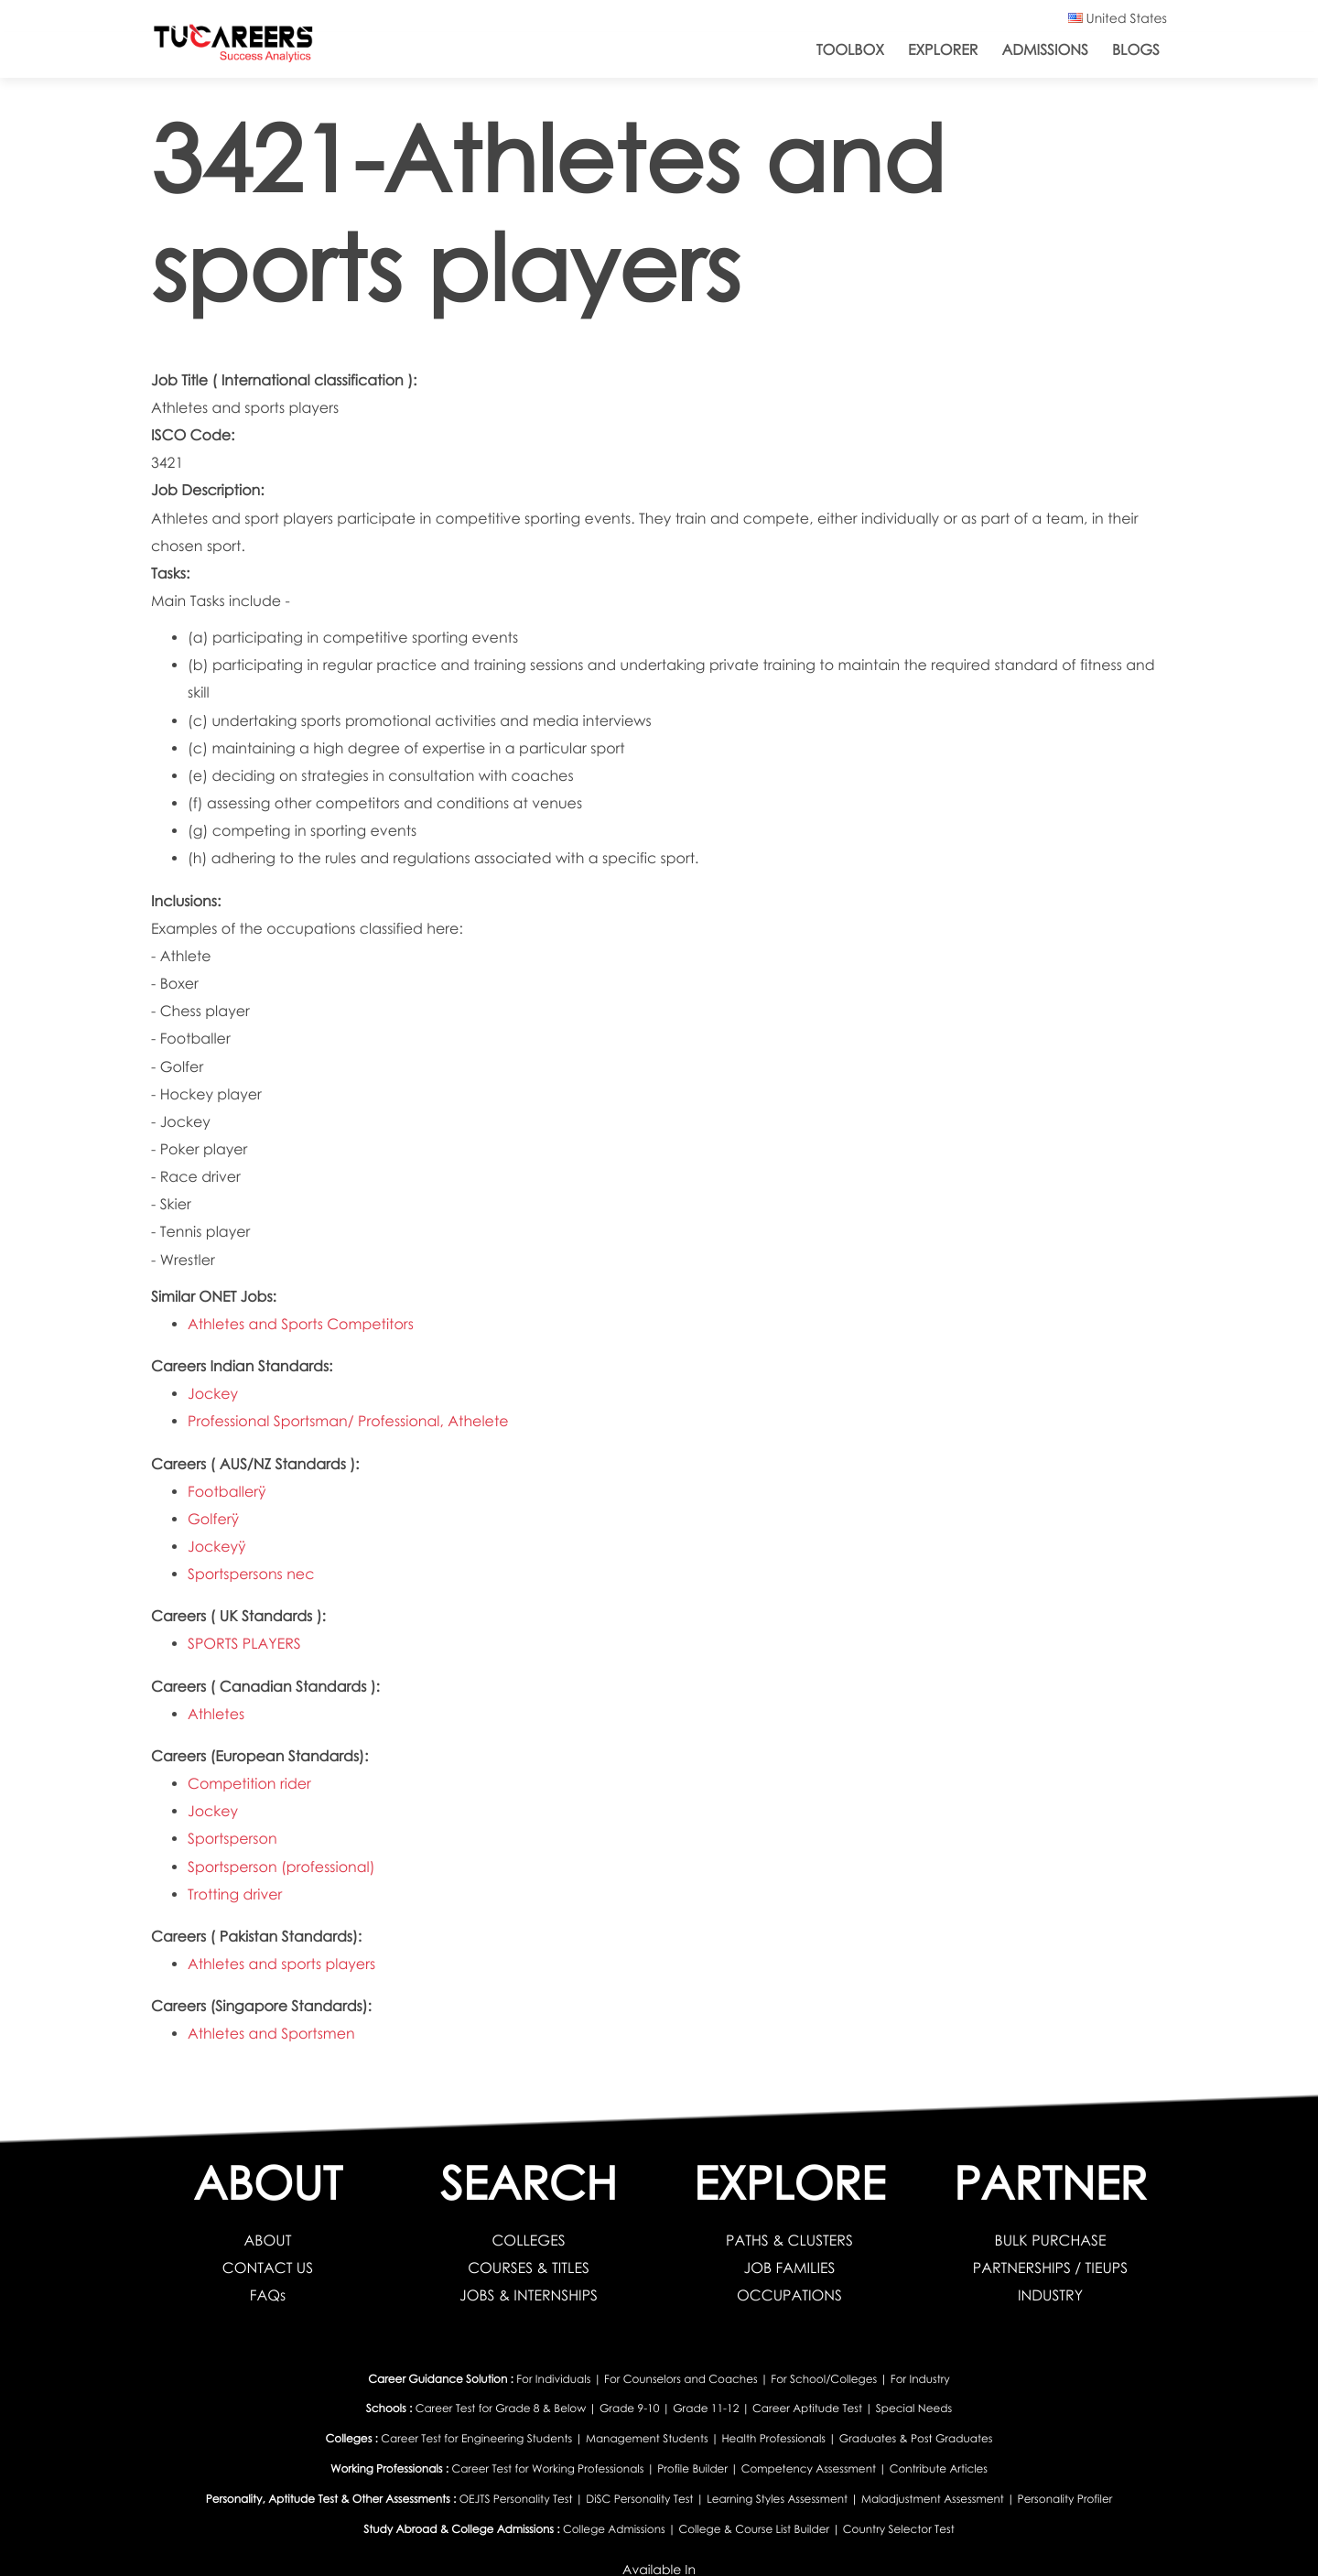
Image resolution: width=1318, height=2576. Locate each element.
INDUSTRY (1050, 2295)
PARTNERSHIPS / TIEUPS (1050, 2268)
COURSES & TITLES (528, 2268)
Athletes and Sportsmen (271, 2033)
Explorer (943, 50)
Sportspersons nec (251, 1574)
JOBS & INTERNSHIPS (528, 2295)
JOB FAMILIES (790, 2268)
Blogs (1136, 50)
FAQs (268, 2295)
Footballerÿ (227, 1491)
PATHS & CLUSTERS (789, 2240)
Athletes (216, 1714)
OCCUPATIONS (789, 2295)
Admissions (1044, 50)
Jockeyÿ (217, 1546)
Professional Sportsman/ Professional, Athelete (348, 1421)
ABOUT (268, 2240)
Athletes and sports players (281, 1964)
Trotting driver (235, 1894)
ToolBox (850, 50)
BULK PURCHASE (1051, 2240)
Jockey (213, 1393)
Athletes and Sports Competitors (301, 1324)
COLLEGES (528, 2240)
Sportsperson (232, 1838)
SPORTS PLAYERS (244, 1643)
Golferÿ (213, 1519)
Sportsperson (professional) (281, 1867)
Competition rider (249, 1783)
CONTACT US (267, 2268)
